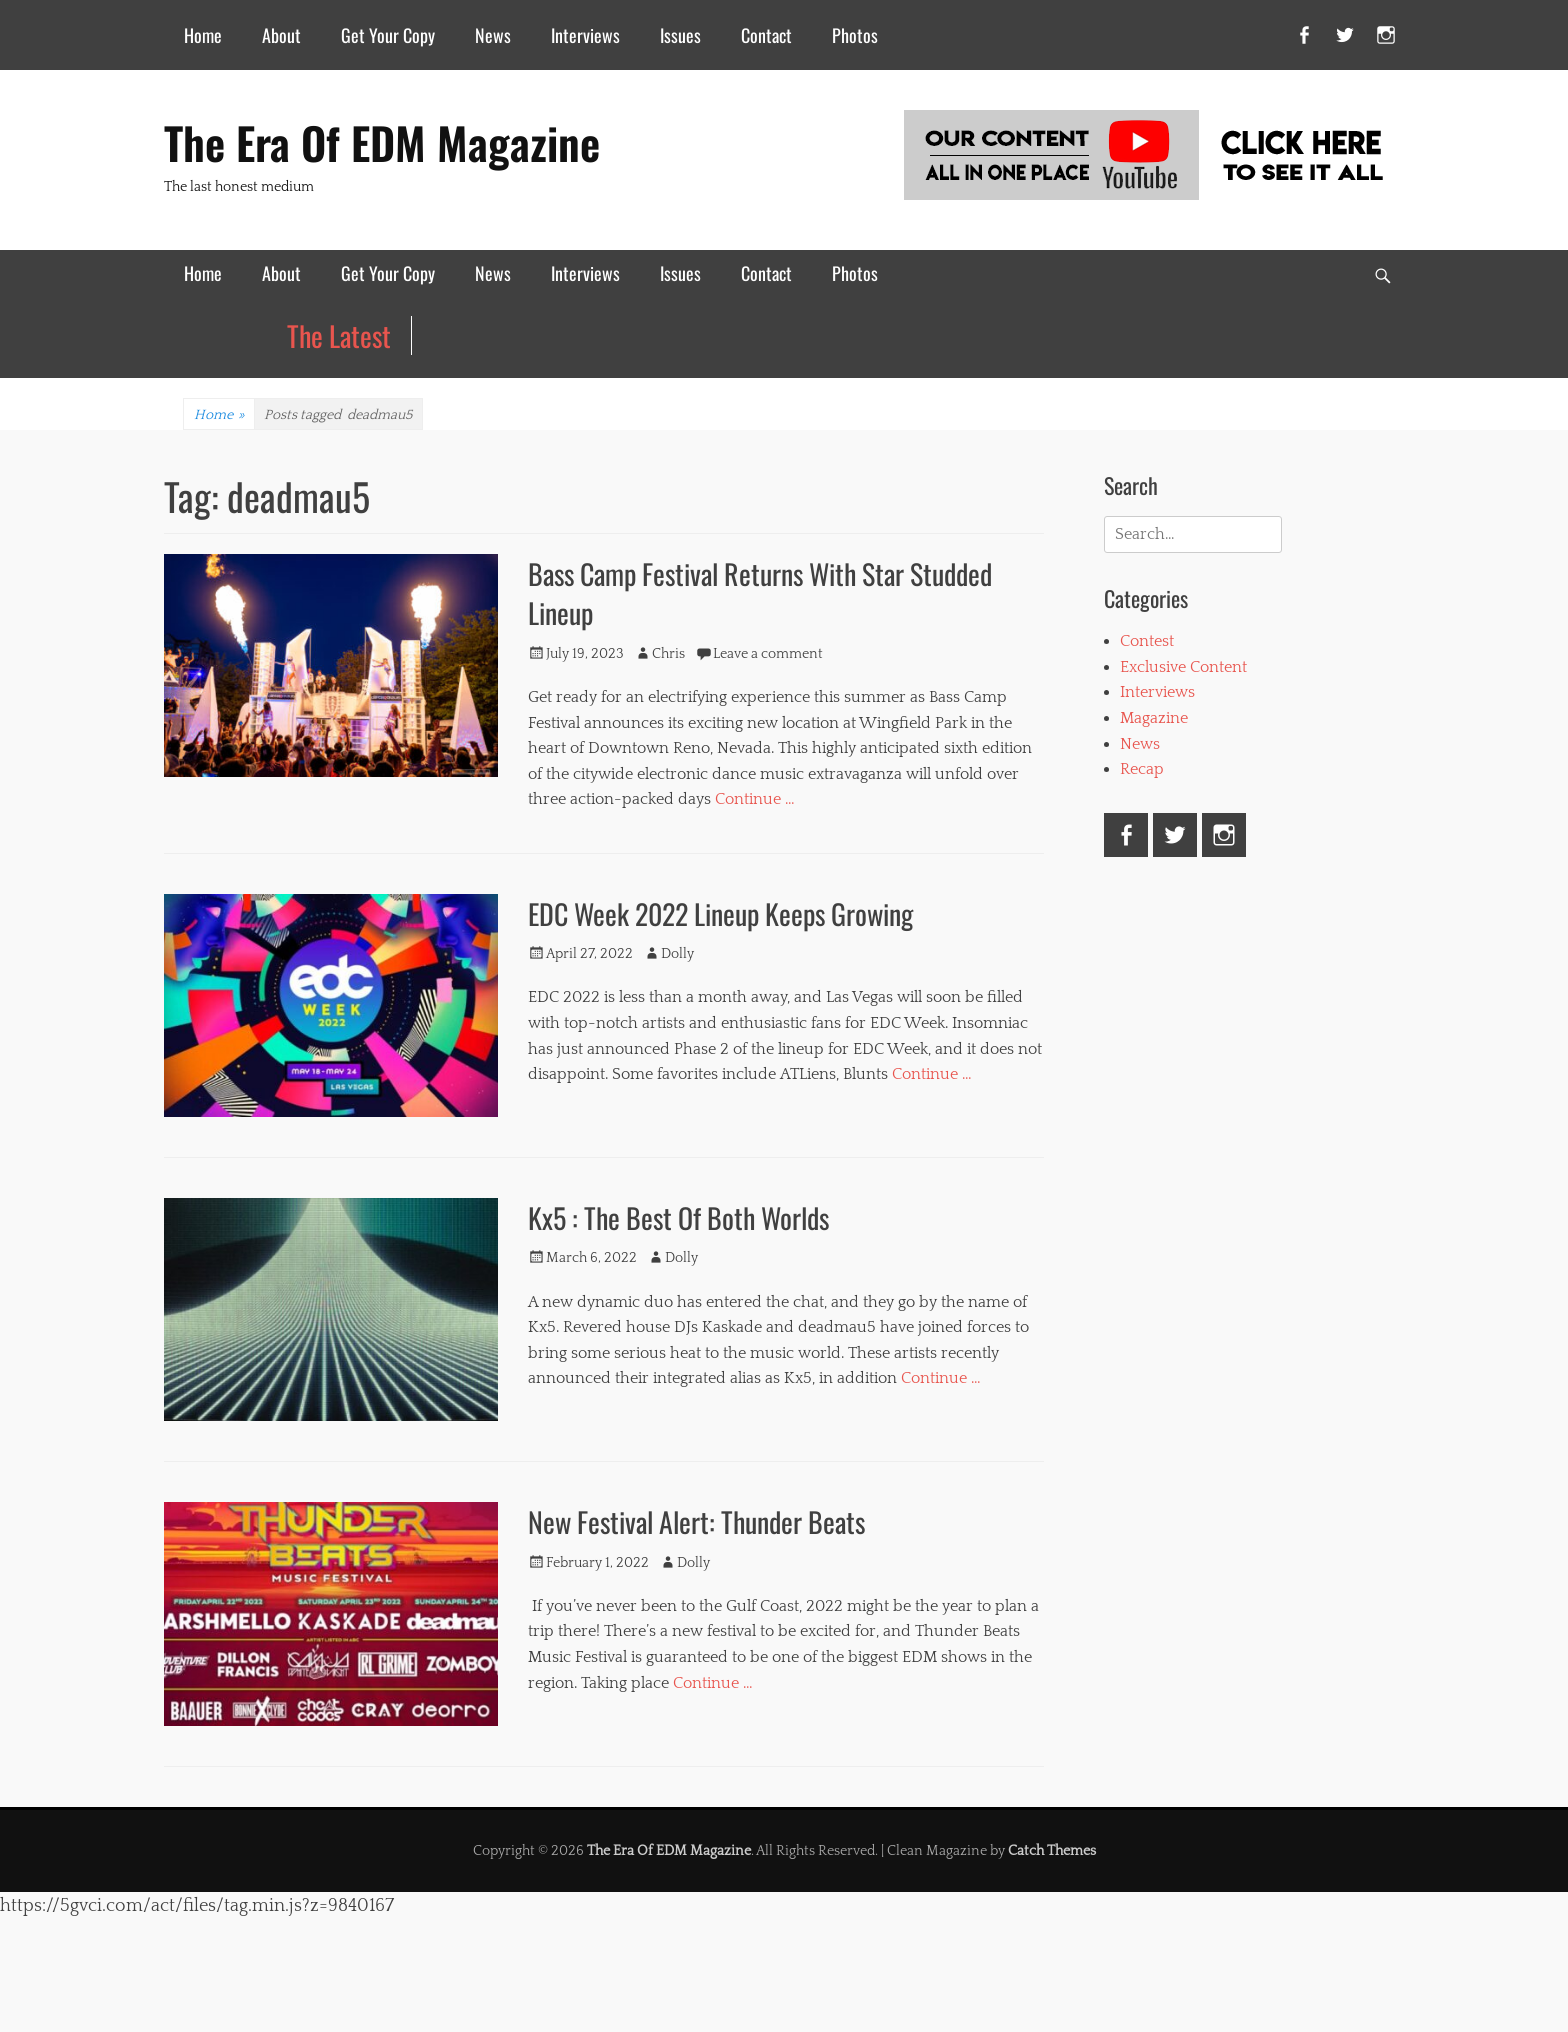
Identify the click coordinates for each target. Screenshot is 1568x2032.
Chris (668, 654)
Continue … (755, 799)
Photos (855, 35)
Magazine (1154, 718)
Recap (1142, 769)
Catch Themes (1052, 1851)
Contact (766, 35)
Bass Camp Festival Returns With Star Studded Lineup (760, 593)
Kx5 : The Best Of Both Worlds (678, 1217)
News (493, 35)
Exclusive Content (1183, 667)
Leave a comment (768, 654)
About (281, 35)
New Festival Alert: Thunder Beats (696, 1521)
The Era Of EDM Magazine (382, 142)
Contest (1147, 641)
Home (203, 35)
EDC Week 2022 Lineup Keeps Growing (720, 913)
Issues (680, 35)
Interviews (585, 35)
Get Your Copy (388, 35)
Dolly (677, 954)
